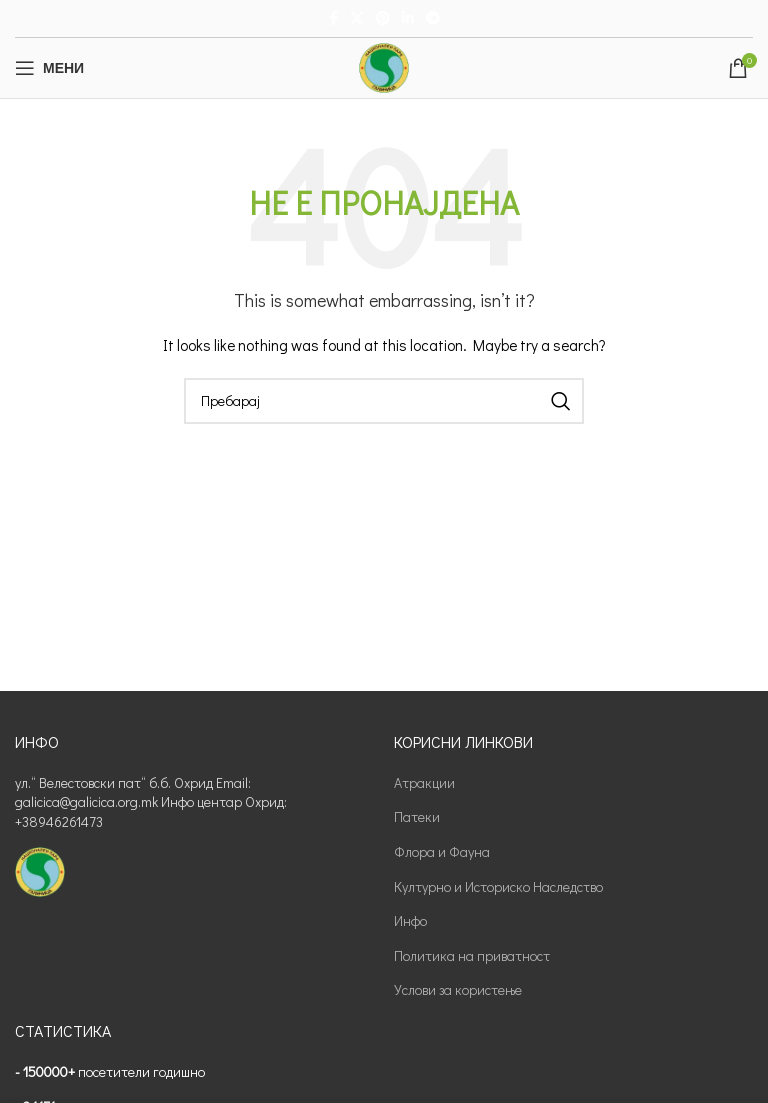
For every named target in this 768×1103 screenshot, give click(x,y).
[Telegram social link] (433, 18)
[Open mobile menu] (49, 68)
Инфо (410, 920)
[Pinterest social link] (383, 18)
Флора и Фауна (442, 851)
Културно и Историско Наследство (498, 886)
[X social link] (357, 18)
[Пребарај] (384, 401)
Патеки (417, 816)
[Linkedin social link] (408, 18)
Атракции (424, 782)
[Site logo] (384, 65)
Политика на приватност (472, 955)
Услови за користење (458, 989)
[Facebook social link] (333, 18)
